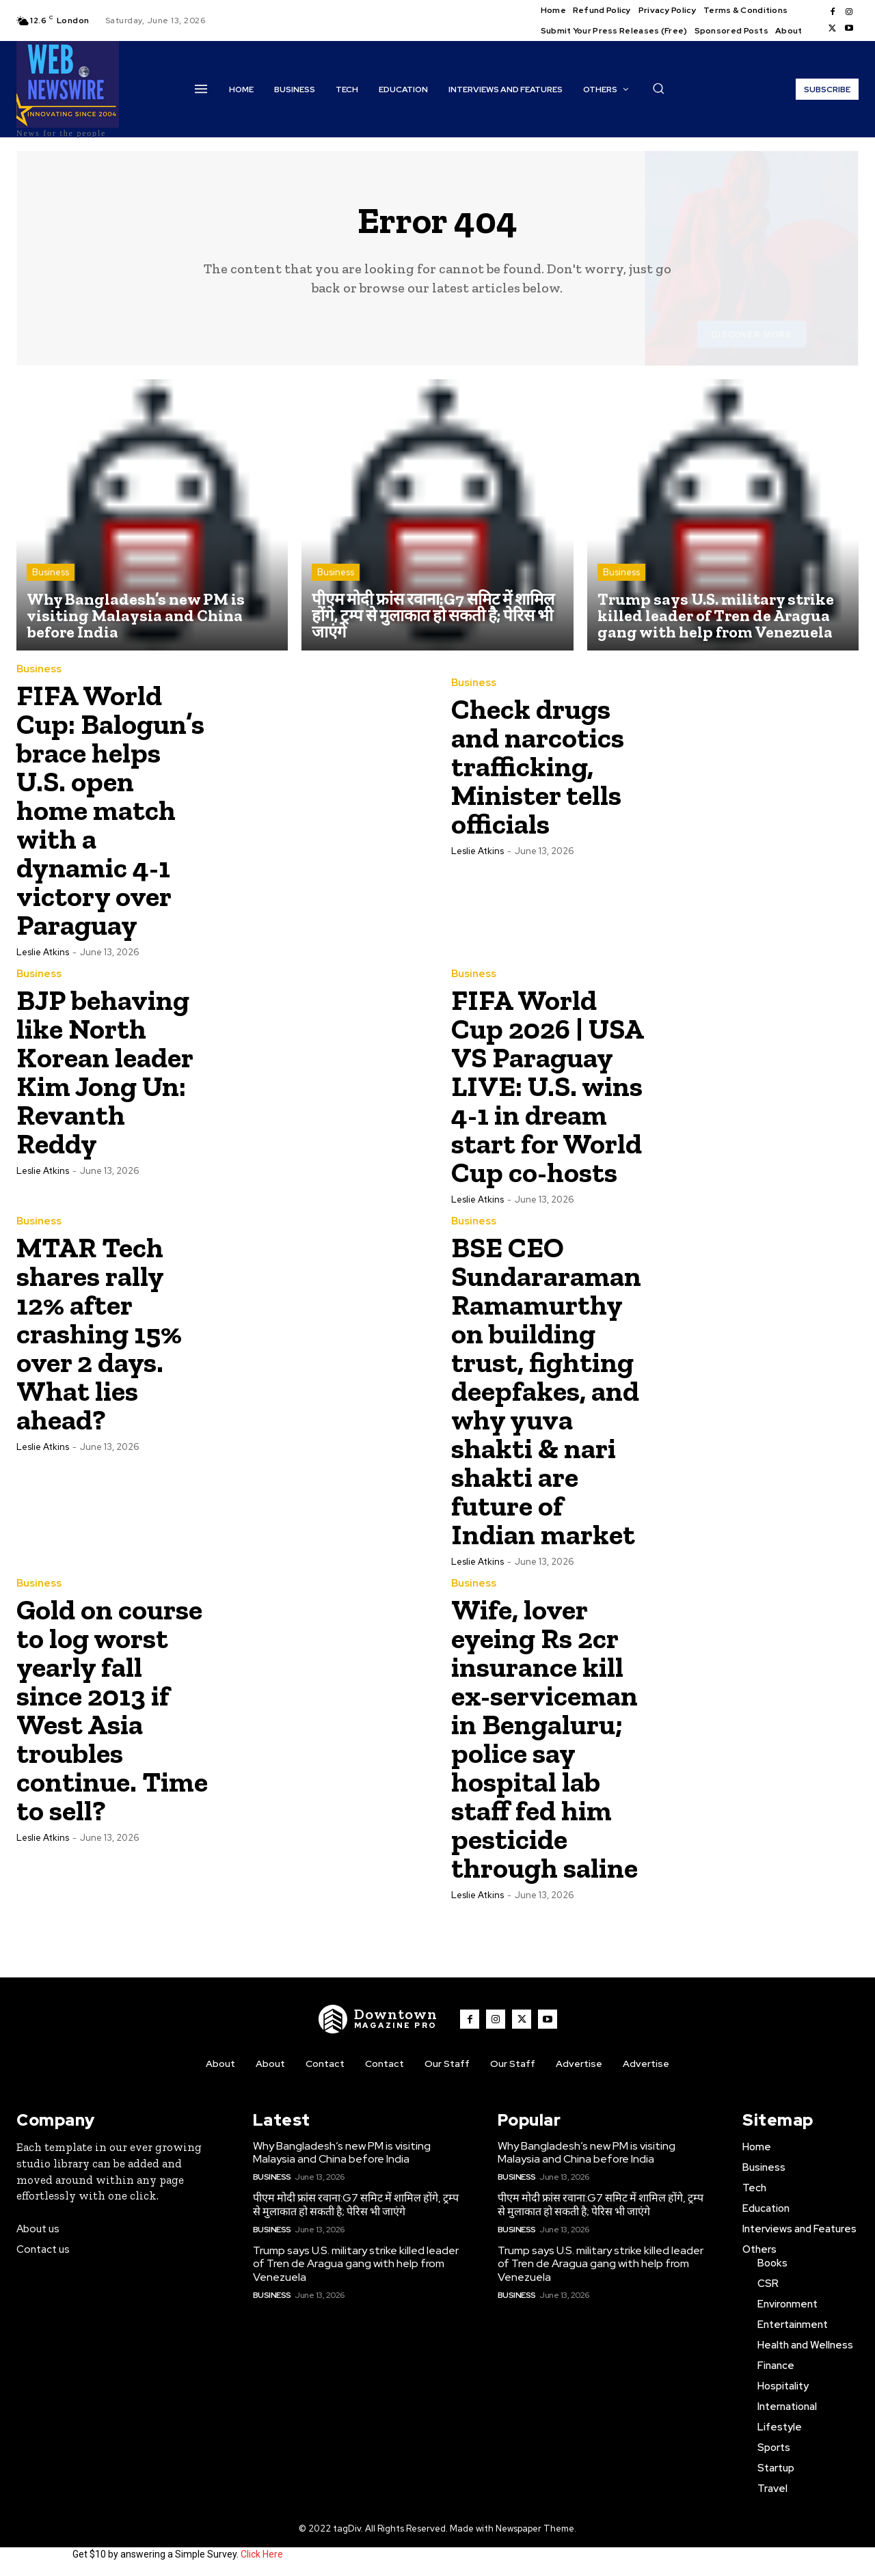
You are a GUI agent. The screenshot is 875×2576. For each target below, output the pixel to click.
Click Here (262, 2554)
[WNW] (378, 2019)
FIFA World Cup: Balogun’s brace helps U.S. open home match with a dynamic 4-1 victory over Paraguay (110, 810)
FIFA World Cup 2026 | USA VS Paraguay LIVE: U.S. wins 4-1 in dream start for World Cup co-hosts (547, 1086)
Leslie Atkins (42, 952)
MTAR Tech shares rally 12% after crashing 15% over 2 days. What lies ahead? (99, 1333)
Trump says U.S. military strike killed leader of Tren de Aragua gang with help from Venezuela (356, 2263)
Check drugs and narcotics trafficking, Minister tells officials (537, 766)
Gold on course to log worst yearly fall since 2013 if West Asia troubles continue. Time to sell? (112, 1710)
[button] (658, 88)
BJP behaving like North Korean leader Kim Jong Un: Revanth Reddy (104, 1072)
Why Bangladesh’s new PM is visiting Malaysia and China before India (342, 2152)
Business (50, 572)
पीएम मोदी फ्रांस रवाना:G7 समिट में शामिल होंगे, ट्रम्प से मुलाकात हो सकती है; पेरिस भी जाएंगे (356, 2204)
